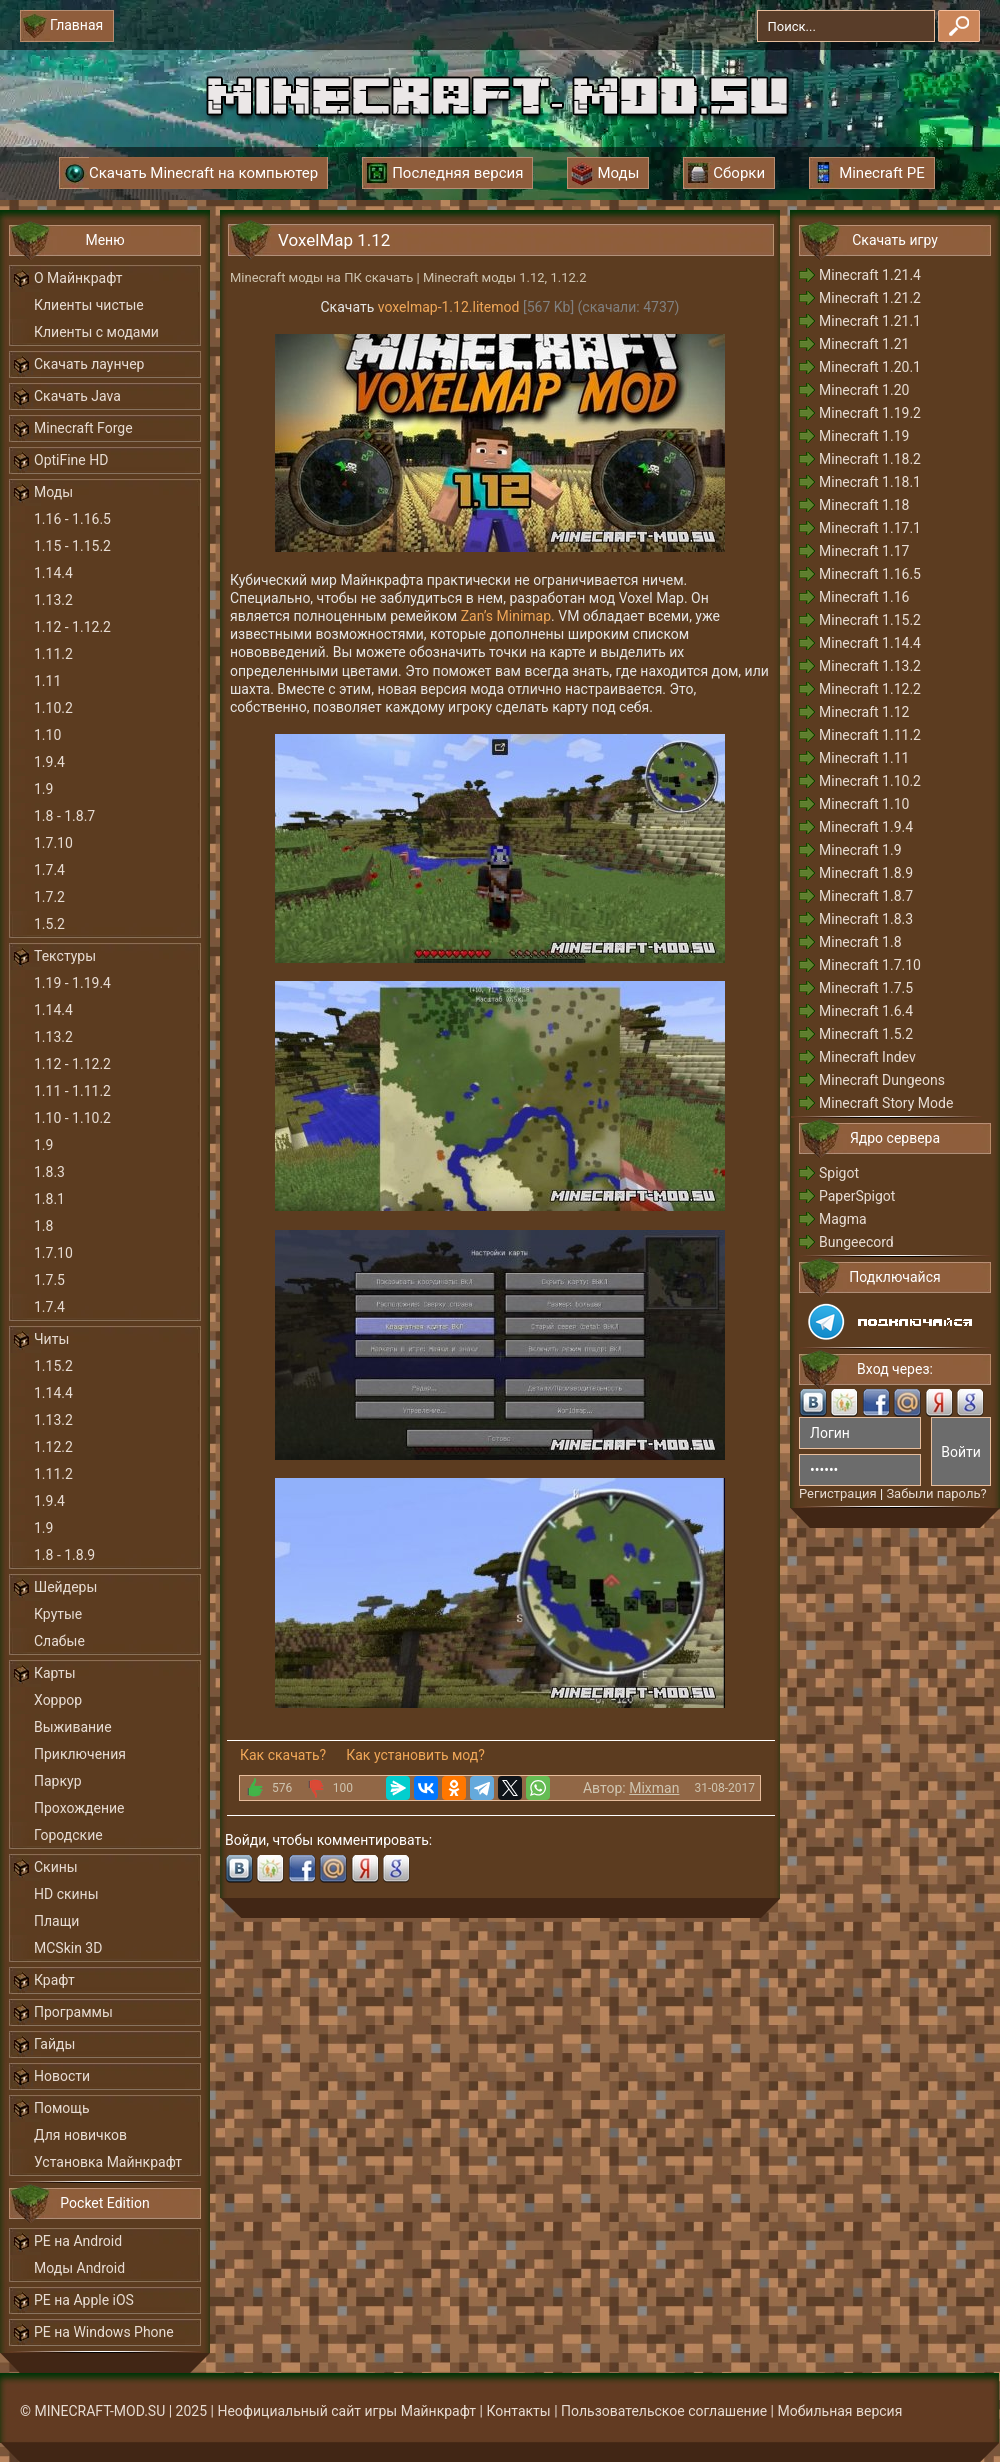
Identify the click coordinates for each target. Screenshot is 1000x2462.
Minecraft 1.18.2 (870, 459)
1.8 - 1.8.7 (64, 816)
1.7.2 (49, 897)
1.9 (43, 789)
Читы (51, 1339)
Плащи (56, 1921)
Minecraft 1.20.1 (870, 367)
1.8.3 (49, 1172)
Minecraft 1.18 (864, 505)
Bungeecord (856, 1242)
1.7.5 (49, 1280)
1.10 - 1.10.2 (72, 1118)
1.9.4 (49, 762)
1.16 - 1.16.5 (72, 519)
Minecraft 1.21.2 (870, 298)
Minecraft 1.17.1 (870, 528)
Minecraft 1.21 (864, 344)
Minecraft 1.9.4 (866, 827)
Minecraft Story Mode (886, 1103)
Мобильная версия (840, 2411)
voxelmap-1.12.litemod (449, 307)
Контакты (518, 2411)
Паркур (58, 1781)
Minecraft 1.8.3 (866, 919)
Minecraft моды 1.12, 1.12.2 (505, 277)
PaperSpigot (857, 1196)
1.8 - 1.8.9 (64, 1555)
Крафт (54, 1980)
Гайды (54, 2044)
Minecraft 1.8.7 (866, 896)
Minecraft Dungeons (882, 1080)
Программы (73, 2012)
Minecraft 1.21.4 (870, 275)
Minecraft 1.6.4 (866, 1011)
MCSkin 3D (68, 1948)
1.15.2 (53, 1366)
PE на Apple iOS (84, 2300)
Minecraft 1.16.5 (870, 574)
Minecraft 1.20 (864, 390)
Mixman (654, 1788)
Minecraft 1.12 (864, 712)
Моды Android (79, 2268)
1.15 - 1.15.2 (72, 546)
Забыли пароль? (936, 1493)
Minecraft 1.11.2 (870, 735)
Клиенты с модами (96, 332)
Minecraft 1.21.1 (870, 321)
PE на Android (78, 2241)
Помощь (62, 2108)
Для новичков (80, 2135)
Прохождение (79, 1808)
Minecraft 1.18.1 (870, 482)
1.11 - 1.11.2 (72, 1091)
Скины (56, 1867)
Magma (843, 1219)
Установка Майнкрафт (108, 2162)
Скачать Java (77, 396)
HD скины (66, 1894)
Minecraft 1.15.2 (870, 620)
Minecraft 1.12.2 (870, 689)
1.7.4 (49, 870)
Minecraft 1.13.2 (870, 666)
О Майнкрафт (78, 278)
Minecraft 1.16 (864, 597)
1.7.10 (53, 843)
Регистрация (838, 1493)
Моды (53, 492)
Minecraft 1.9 (860, 850)
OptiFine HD (71, 460)
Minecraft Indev (867, 1057)
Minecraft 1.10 (864, 804)
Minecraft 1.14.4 (870, 643)
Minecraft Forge (83, 428)
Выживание (73, 1727)
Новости (62, 2076)
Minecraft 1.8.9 (866, 873)
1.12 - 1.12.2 (72, 627)
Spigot (839, 1173)
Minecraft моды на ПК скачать (321, 277)
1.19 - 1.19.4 (72, 983)
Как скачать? (283, 1755)
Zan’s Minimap (506, 616)
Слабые (59, 1641)
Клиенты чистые (89, 305)
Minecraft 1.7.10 (870, 965)
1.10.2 (53, 708)
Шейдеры (65, 1587)
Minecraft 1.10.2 (870, 781)
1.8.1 (49, 1199)
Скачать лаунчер (89, 364)
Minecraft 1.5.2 (866, 1034)
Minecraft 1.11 (864, 758)
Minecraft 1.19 (864, 436)
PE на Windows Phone (104, 2332)
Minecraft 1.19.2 (870, 413)
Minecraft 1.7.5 (866, 988)
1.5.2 (49, 924)
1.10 (47, 735)
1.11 (47, 681)
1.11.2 (53, 654)
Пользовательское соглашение (664, 2411)
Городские (68, 1835)
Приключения (80, 1754)
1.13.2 (53, 600)
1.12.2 (53, 1447)
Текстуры (65, 956)
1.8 (43, 1226)
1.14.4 (53, 573)
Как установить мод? (415, 1755)
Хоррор (58, 1700)
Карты (55, 1673)
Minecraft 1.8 (860, 942)
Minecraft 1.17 (864, 551)
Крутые (58, 1614)
